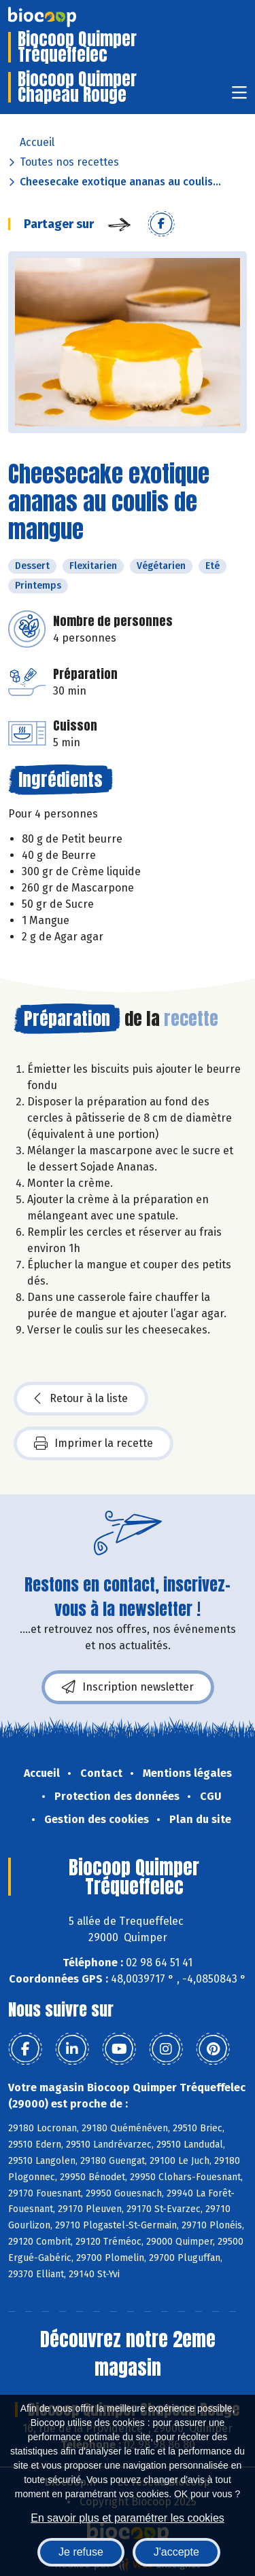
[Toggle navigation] (239, 96)
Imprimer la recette (93, 1443)
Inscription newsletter (128, 1687)
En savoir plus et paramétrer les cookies (127, 2518)
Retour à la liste (81, 1398)
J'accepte (176, 2552)
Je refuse (80, 2552)
